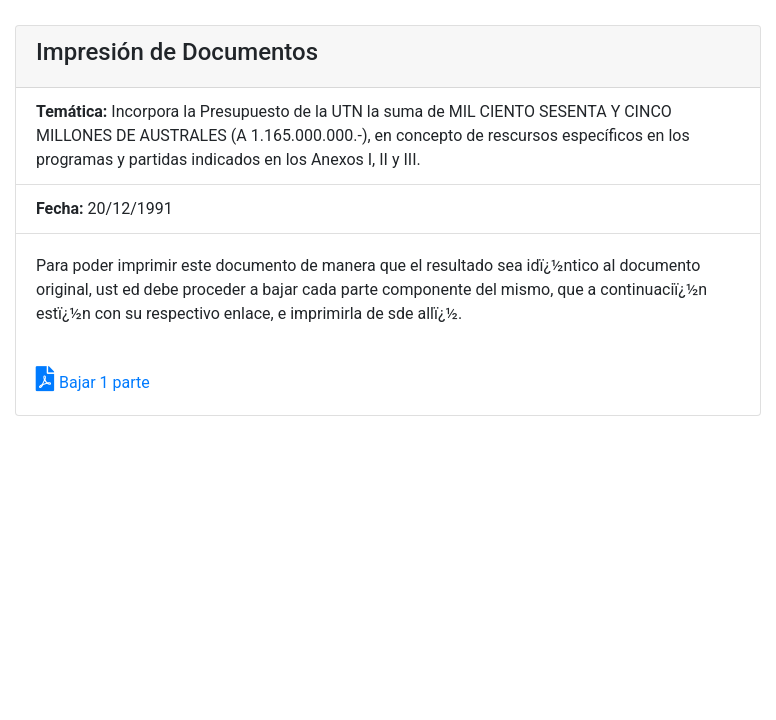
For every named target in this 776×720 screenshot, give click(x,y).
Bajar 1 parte (93, 382)
